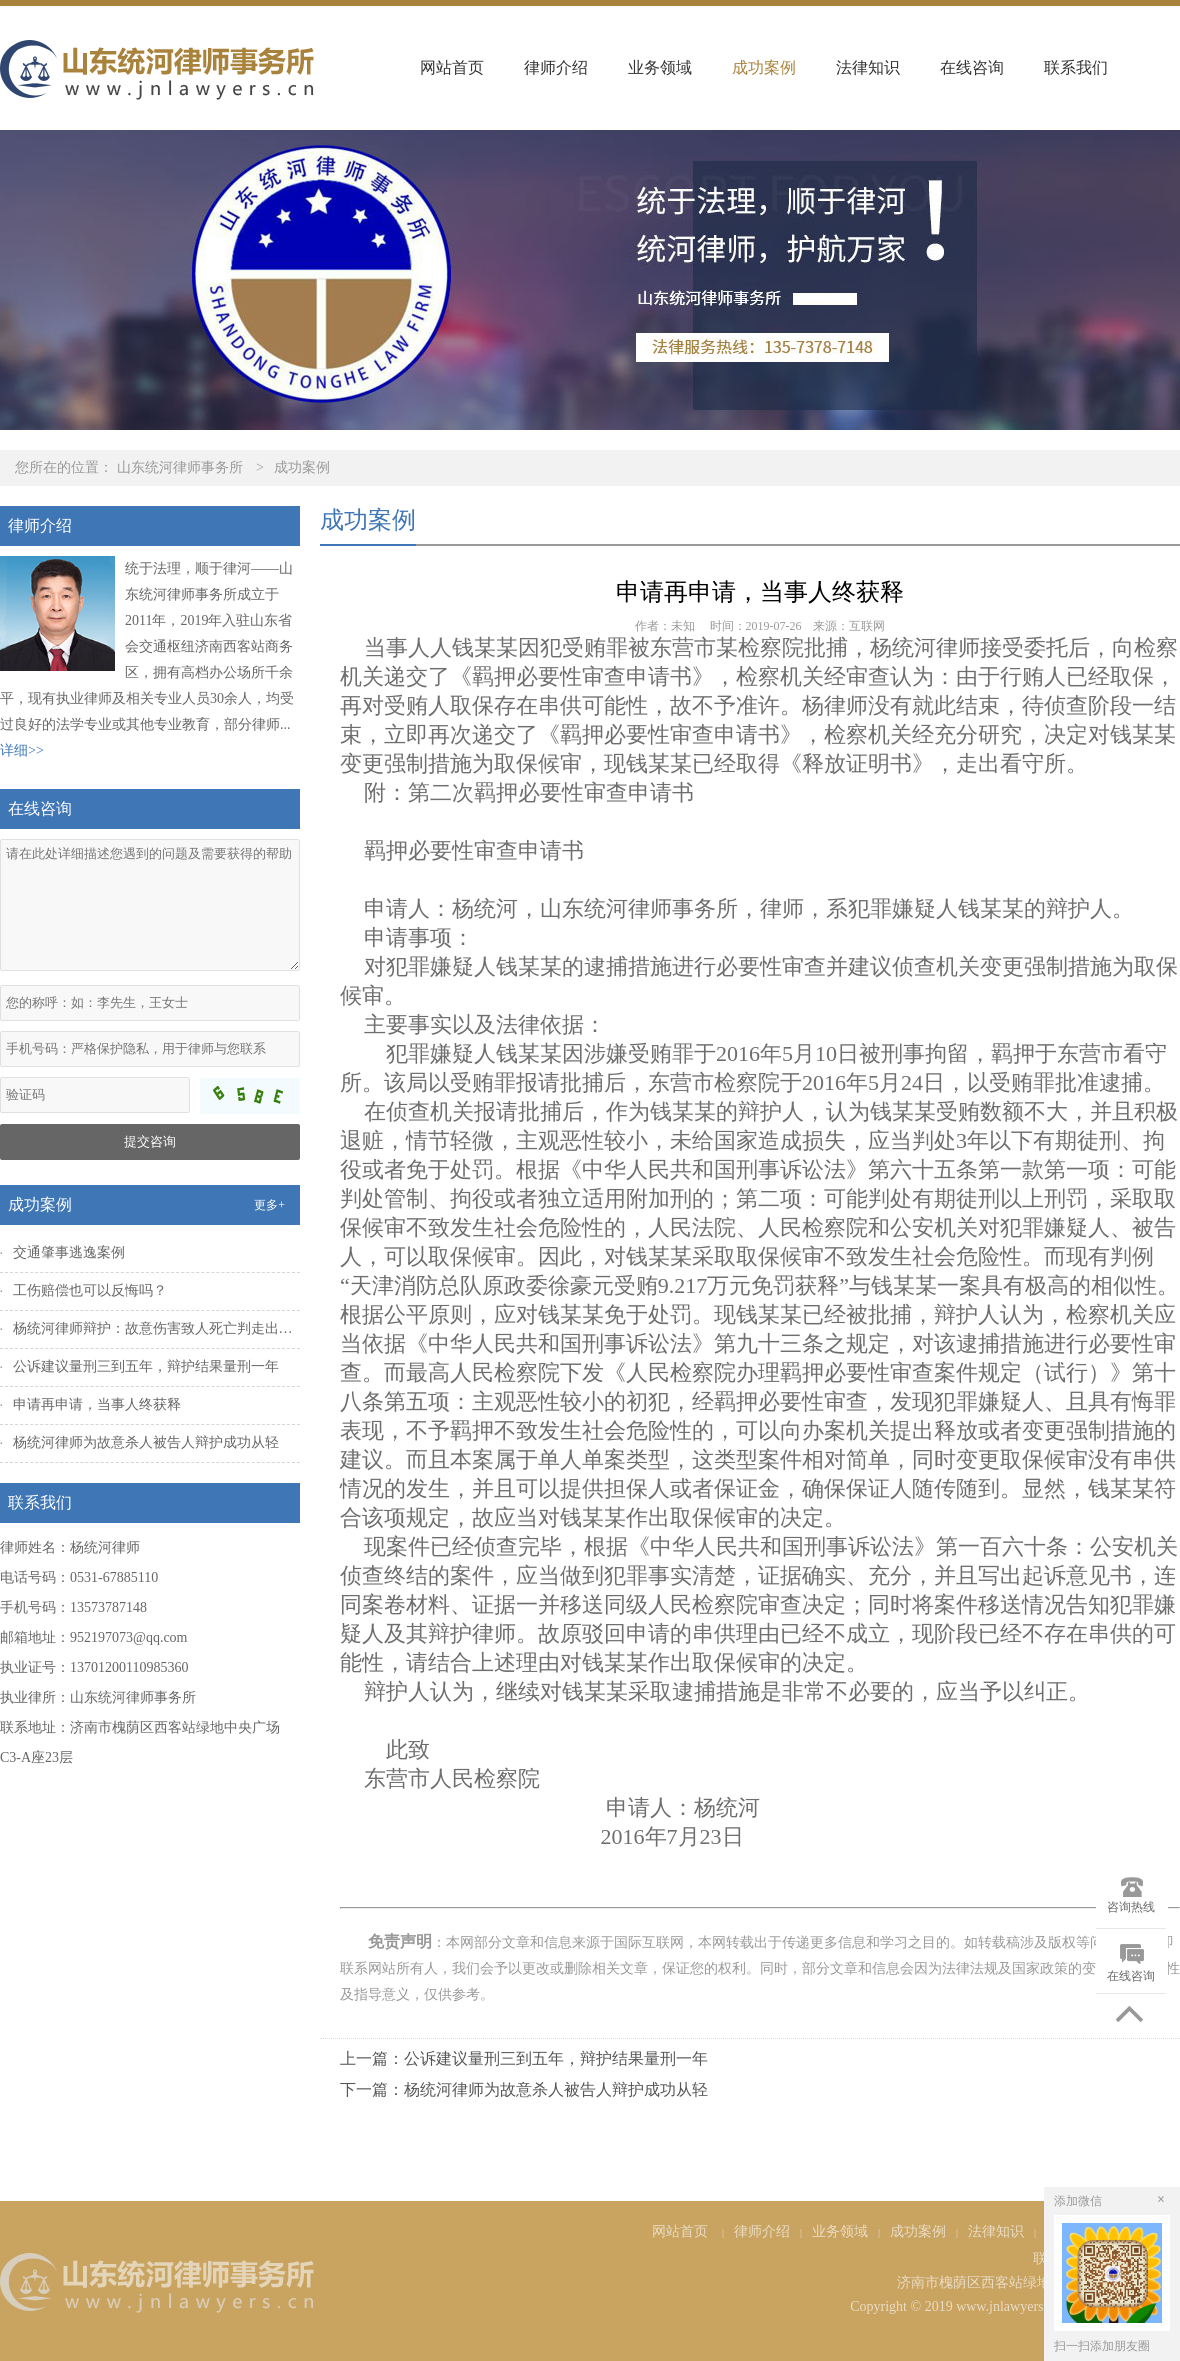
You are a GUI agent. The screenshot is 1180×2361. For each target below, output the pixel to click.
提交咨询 (150, 1141)
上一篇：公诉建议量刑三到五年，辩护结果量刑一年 (524, 2058)
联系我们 (1076, 67)
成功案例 (764, 67)
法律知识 (868, 67)
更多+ (269, 1205)
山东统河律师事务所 (180, 467)
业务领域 (660, 67)
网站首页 (452, 67)
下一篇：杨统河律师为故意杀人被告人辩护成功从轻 (524, 2089)
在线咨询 (972, 67)
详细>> (22, 750)
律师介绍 (556, 67)
